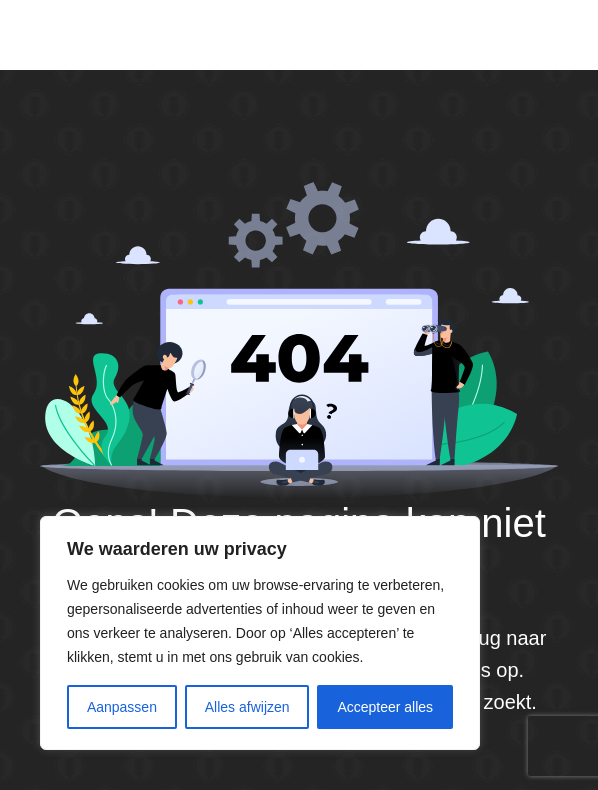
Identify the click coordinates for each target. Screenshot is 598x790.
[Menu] (553, 35)
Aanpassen (122, 707)
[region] (260, 633)
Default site (103, 34)
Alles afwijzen (247, 707)
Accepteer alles (385, 707)
